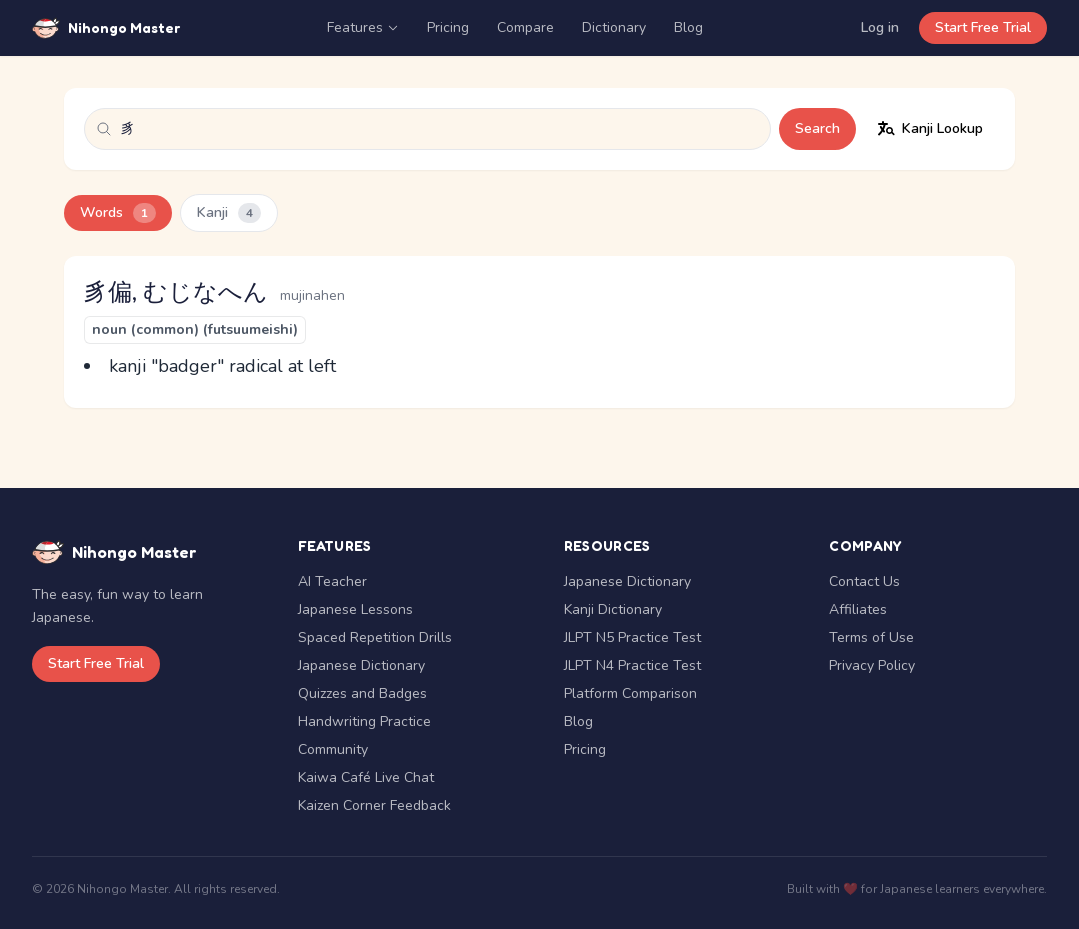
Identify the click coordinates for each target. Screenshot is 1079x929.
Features (363, 27)
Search (817, 128)
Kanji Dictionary (613, 609)
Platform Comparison (630, 693)
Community (333, 749)
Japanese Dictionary (361, 665)
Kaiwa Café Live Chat (366, 777)
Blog (688, 27)
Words (118, 213)
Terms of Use (871, 637)
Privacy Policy (872, 665)
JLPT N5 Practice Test (632, 637)
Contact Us (864, 581)
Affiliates (858, 609)
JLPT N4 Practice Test (632, 665)
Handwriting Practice (364, 721)
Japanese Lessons (355, 609)
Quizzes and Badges (362, 693)
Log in (880, 27)
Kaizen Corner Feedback (374, 805)
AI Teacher (332, 581)
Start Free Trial (983, 27)
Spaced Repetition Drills (375, 637)
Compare (525, 27)
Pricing (448, 27)
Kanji (229, 213)
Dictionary (614, 27)
